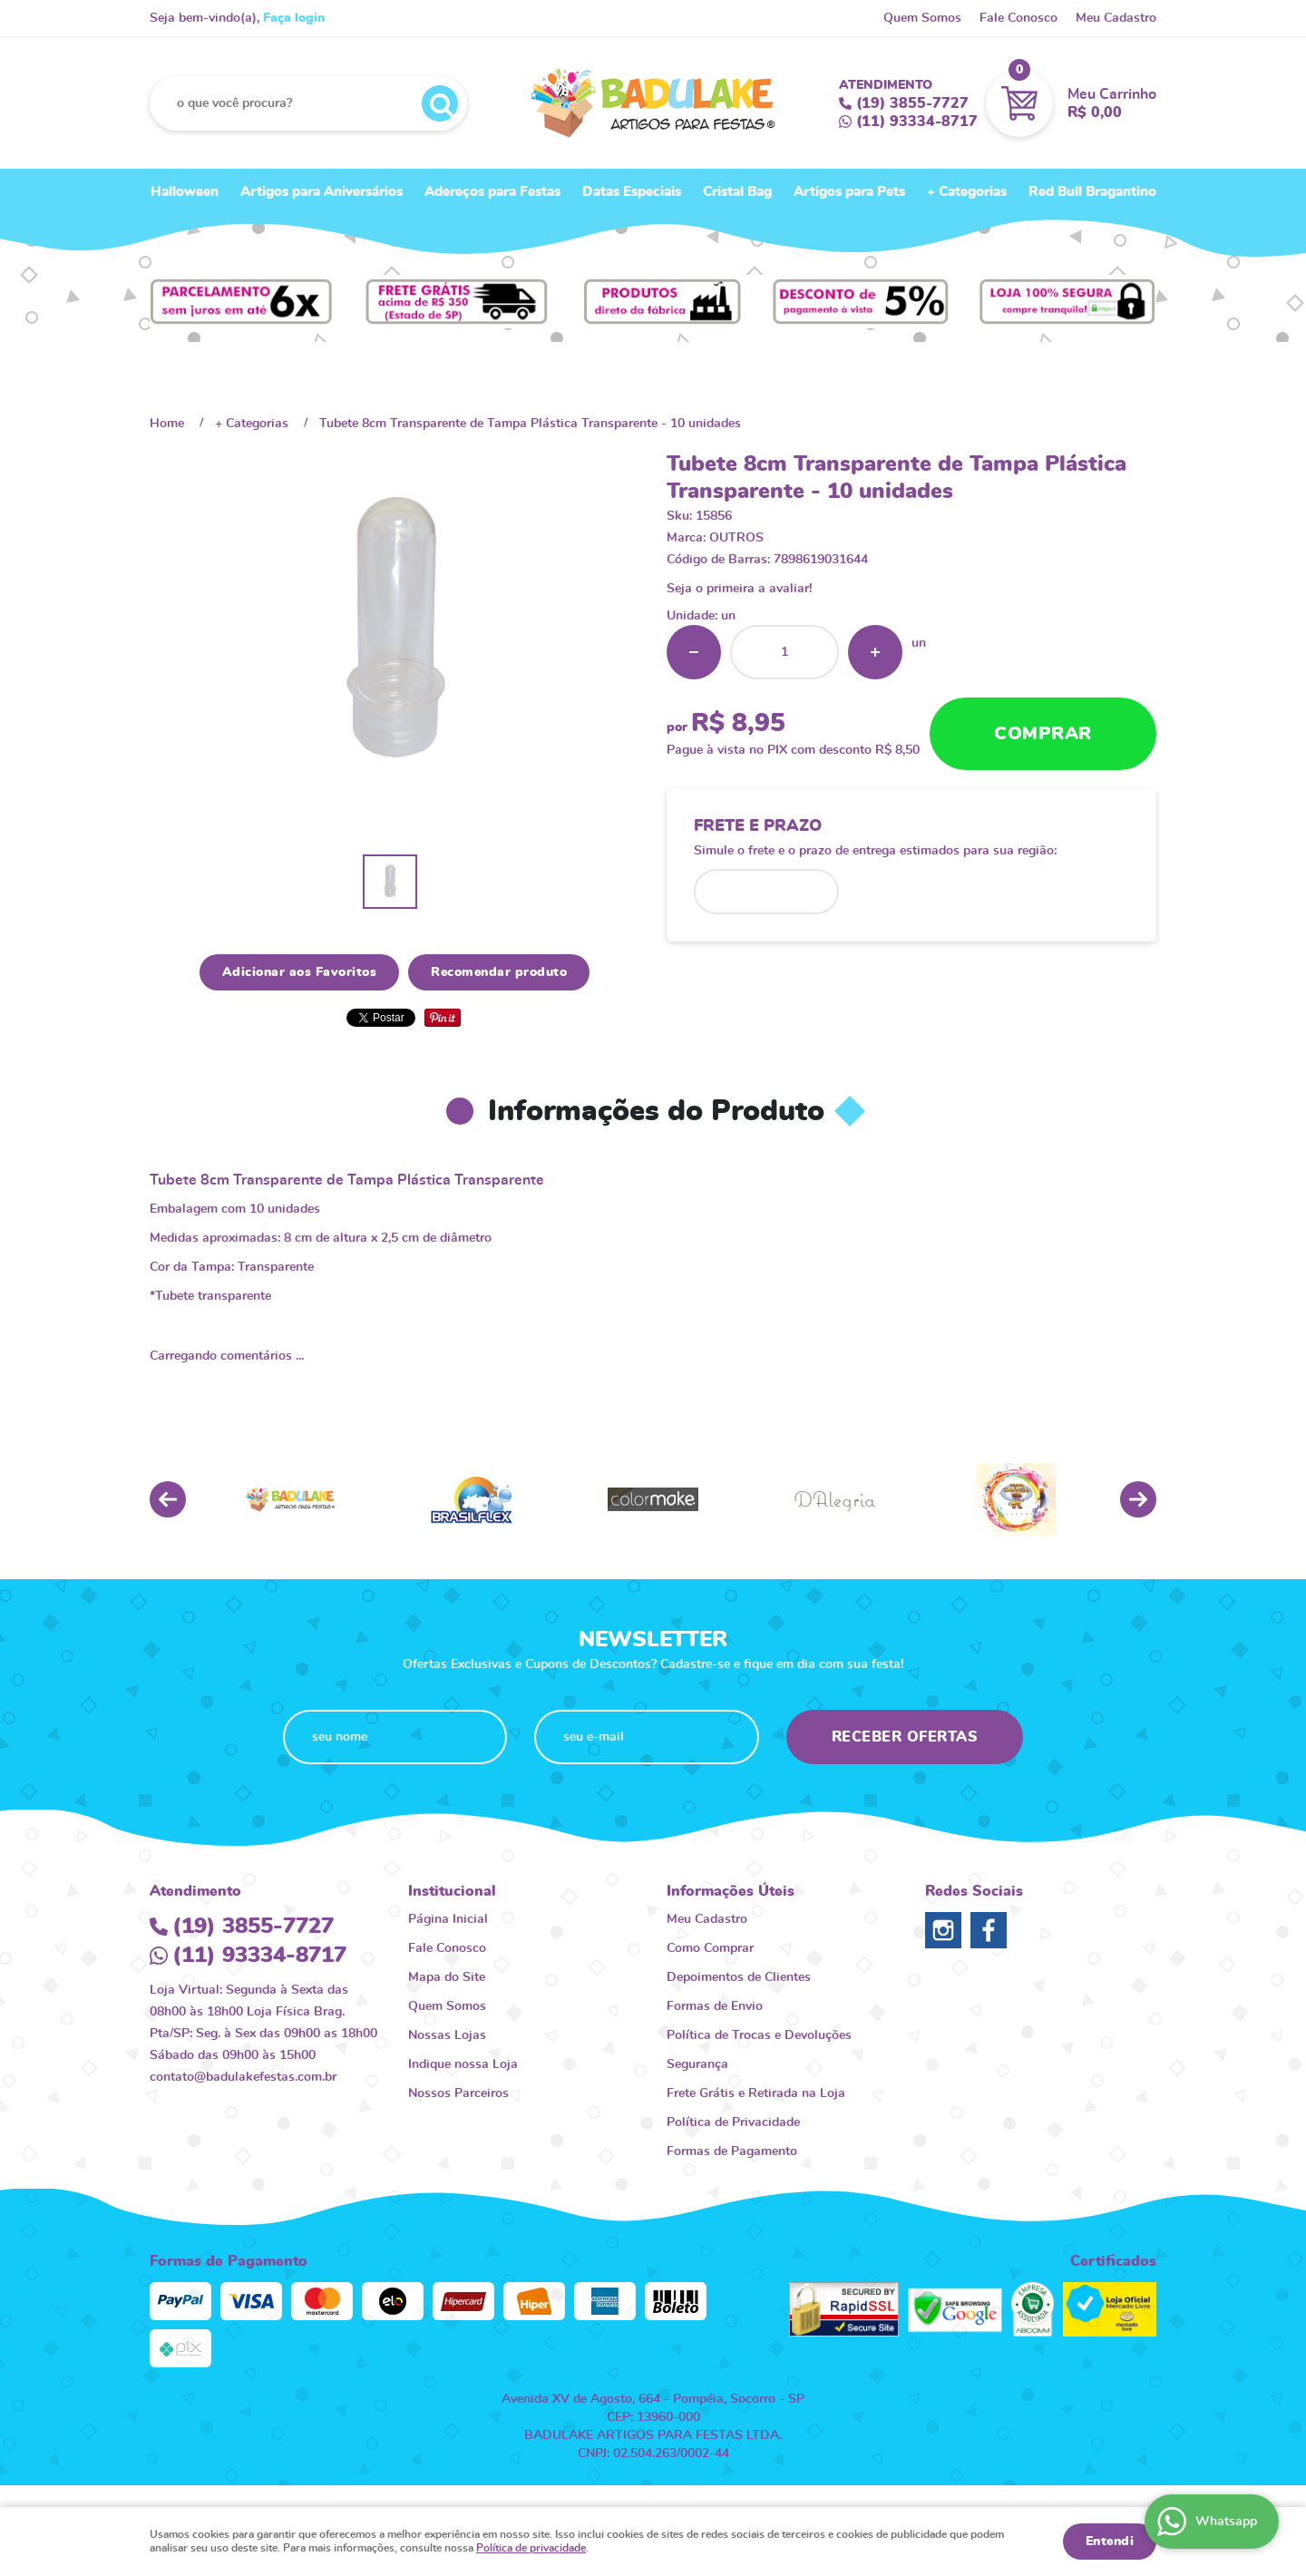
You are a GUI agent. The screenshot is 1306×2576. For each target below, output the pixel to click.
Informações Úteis (730, 1891)
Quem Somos (922, 18)
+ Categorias (967, 192)
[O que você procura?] (440, 103)
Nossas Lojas (447, 2035)
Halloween (185, 192)
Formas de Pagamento (732, 2151)
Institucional (452, 1891)
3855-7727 (912, 103)
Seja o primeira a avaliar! (739, 588)
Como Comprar (710, 1948)
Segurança (697, 2064)
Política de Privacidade (733, 2122)
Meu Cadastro (1116, 18)
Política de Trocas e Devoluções (759, 2035)
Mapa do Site (446, 1977)
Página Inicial (448, 1919)
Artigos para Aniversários (321, 192)
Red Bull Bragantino (1092, 192)
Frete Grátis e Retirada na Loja (756, 2093)
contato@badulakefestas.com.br (243, 2077)
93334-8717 (917, 121)
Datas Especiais (631, 192)
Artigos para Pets (849, 192)
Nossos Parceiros (458, 2093)
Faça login (294, 18)
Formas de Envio (715, 2006)
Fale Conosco (1018, 18)
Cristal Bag (737, 192)
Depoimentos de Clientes (739, 1977)
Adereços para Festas (492, 192)
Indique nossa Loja (463, 2064)
